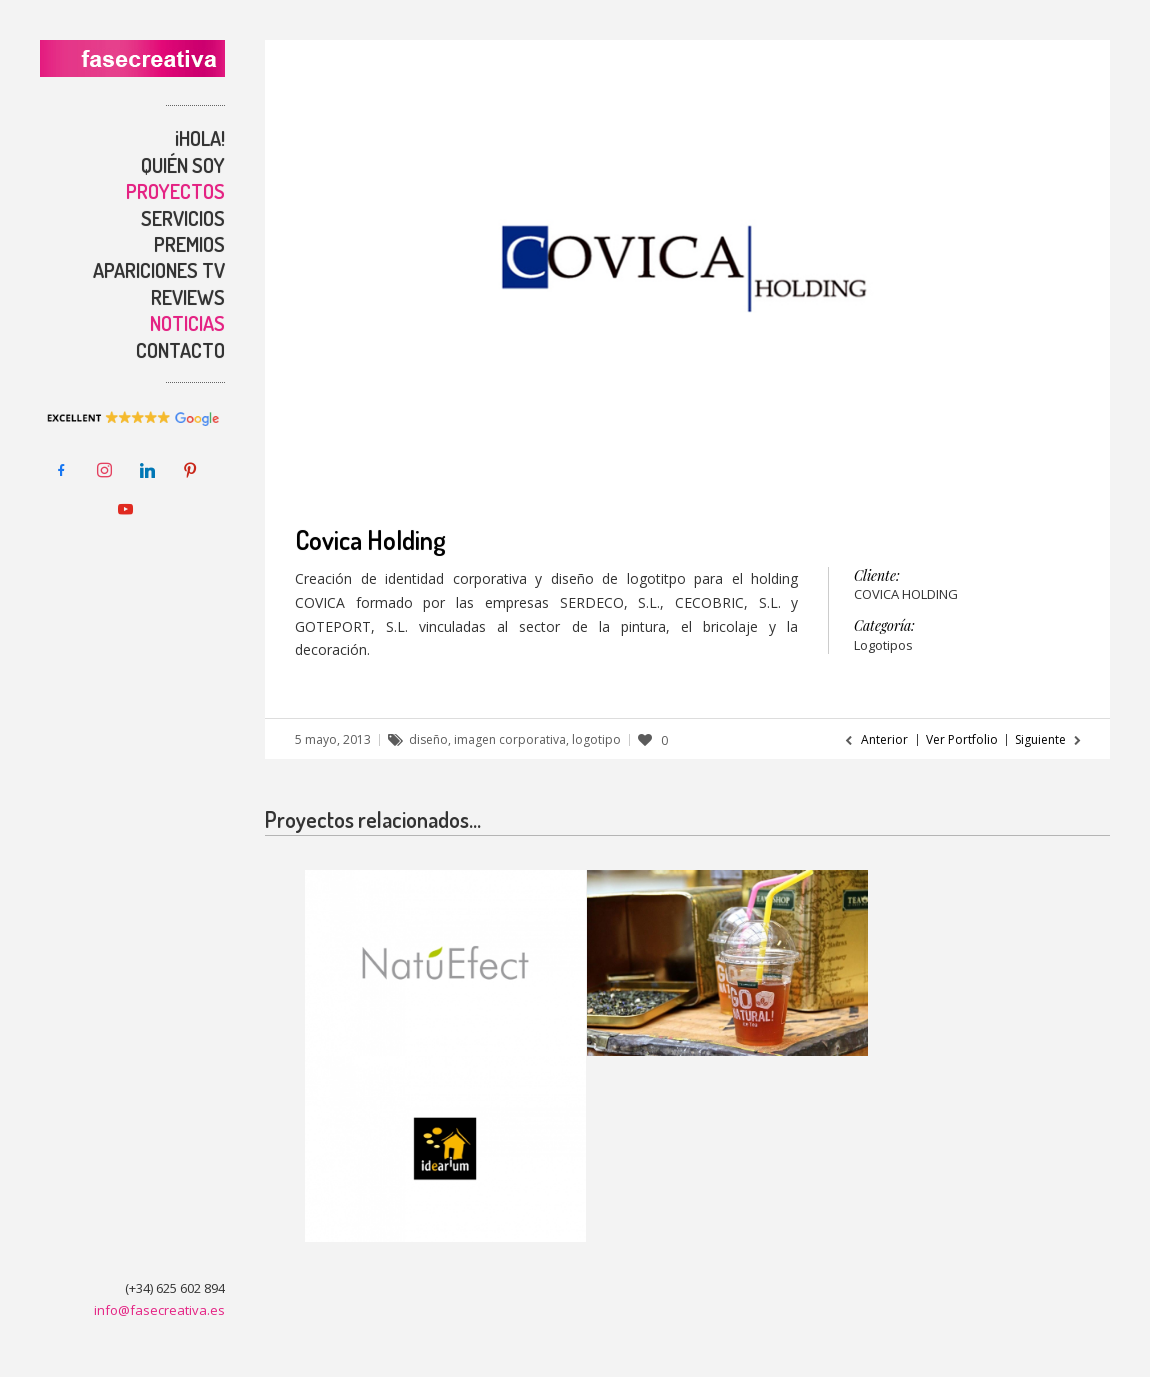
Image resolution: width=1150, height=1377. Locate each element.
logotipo (596, 739)
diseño (428, 739)
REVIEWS (188, 297)
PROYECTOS (175, 191)
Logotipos (883, 645)
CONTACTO (180, 350)
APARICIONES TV (159, 270)
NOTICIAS (187, 323)
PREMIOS (189, 244)
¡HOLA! (200, 138)
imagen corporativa (510, 739)
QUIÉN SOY (183, 165)
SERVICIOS (183, 218)
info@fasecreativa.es (159, 1310)
